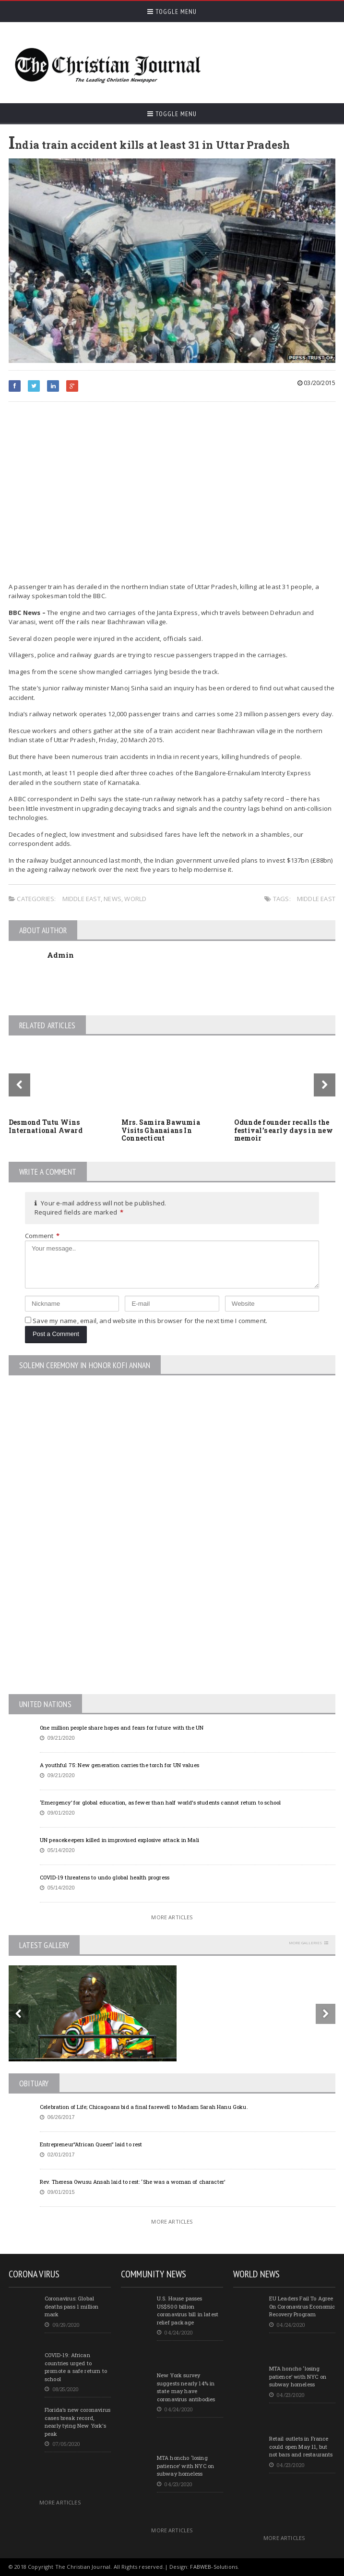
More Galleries (305, 1942)
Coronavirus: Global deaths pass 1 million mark (71, 2306)
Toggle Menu (172, 11)
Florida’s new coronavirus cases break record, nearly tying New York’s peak (77, 2421)
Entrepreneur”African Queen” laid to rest (91, 2144)
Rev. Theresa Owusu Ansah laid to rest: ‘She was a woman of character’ (132, 2181)
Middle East (81, 898)
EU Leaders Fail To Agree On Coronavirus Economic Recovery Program (302, 2306)
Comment (42, 1235)
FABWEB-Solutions (213, 2566)
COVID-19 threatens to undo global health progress (104, 1877)
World (135, 898)
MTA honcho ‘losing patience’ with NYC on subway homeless (185, 2465)
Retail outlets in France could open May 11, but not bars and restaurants (301, 2446)
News (112, 898)
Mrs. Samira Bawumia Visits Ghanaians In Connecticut (160, 1130)
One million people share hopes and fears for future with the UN (121, 1727)
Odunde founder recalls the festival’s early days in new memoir (283, 1130)
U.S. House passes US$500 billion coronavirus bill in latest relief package (187, 2310)
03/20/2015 (316, 383)
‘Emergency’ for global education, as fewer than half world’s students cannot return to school (160, 1802)
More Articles (171, 1917)
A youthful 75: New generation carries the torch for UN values (119, 1765)
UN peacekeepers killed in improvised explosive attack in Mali (119, 1839)
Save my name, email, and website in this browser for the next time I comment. (150, 1320)
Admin (60, 955)
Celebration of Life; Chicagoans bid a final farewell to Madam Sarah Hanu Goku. (144, 2106)
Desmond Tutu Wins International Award (46, 1126)
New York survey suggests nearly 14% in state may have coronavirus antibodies (186, 2387)
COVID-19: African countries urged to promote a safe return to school (76, 2367)
